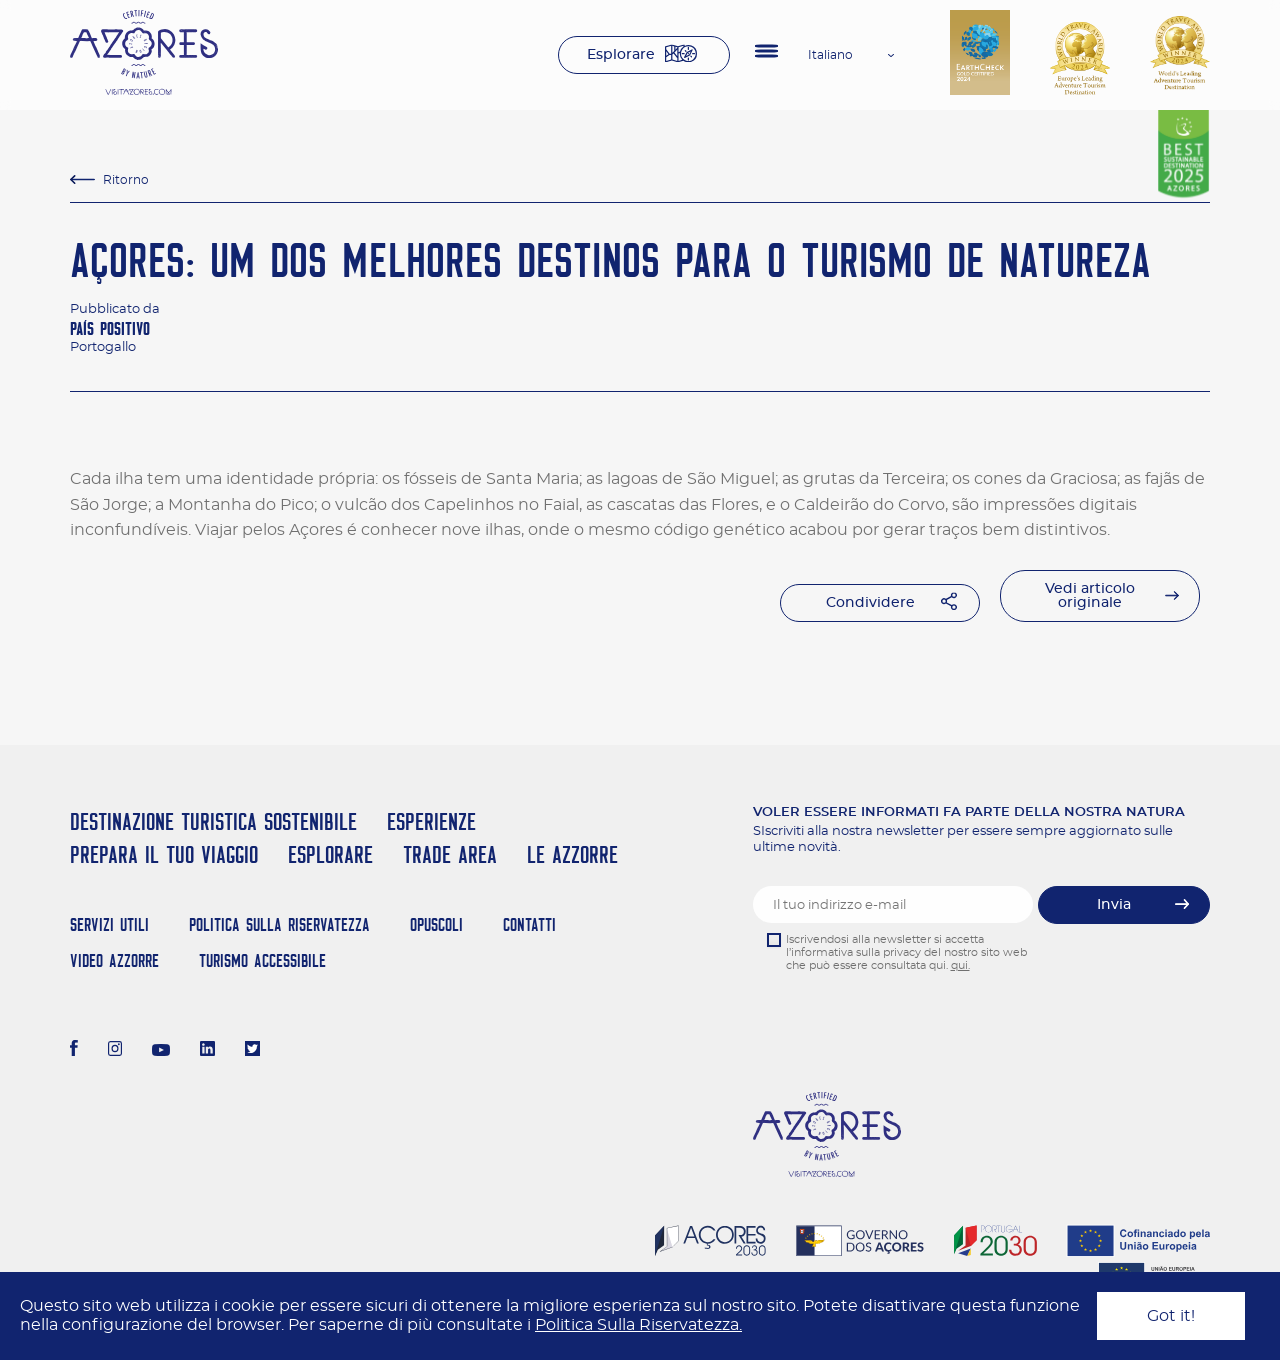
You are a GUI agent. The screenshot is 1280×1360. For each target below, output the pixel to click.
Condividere (870, 603)
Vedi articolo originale (1090, 596)
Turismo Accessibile (262, 960)
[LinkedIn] (207, 1051)
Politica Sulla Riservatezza (279, 924)
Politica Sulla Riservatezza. (638, 1325)
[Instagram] (115, 1051)
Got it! (1171, 1316)
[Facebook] (74, 1051)
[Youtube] (161, 1051)
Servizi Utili (109, 924)
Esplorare (621, 55)
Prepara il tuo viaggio (164, 854)
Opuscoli (436, 924)
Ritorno (126, 180)
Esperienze (431, 821)
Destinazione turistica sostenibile (213, 821)
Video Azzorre (114, 960)
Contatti (529, 924)
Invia (1114, 905)
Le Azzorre (572, 854)
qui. (960, 965)
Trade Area (450, 854)
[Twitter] (252, 1051)
